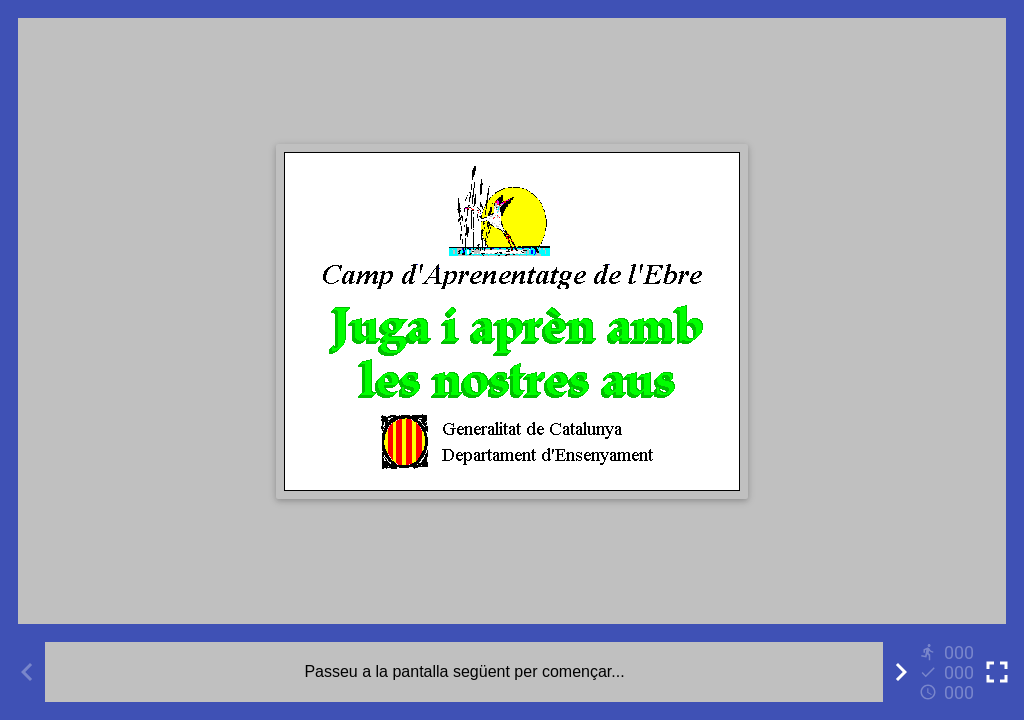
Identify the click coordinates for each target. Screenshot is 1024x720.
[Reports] (949, 672)
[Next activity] (901, 672)
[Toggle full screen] (997, 672)
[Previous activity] (27, 672)
